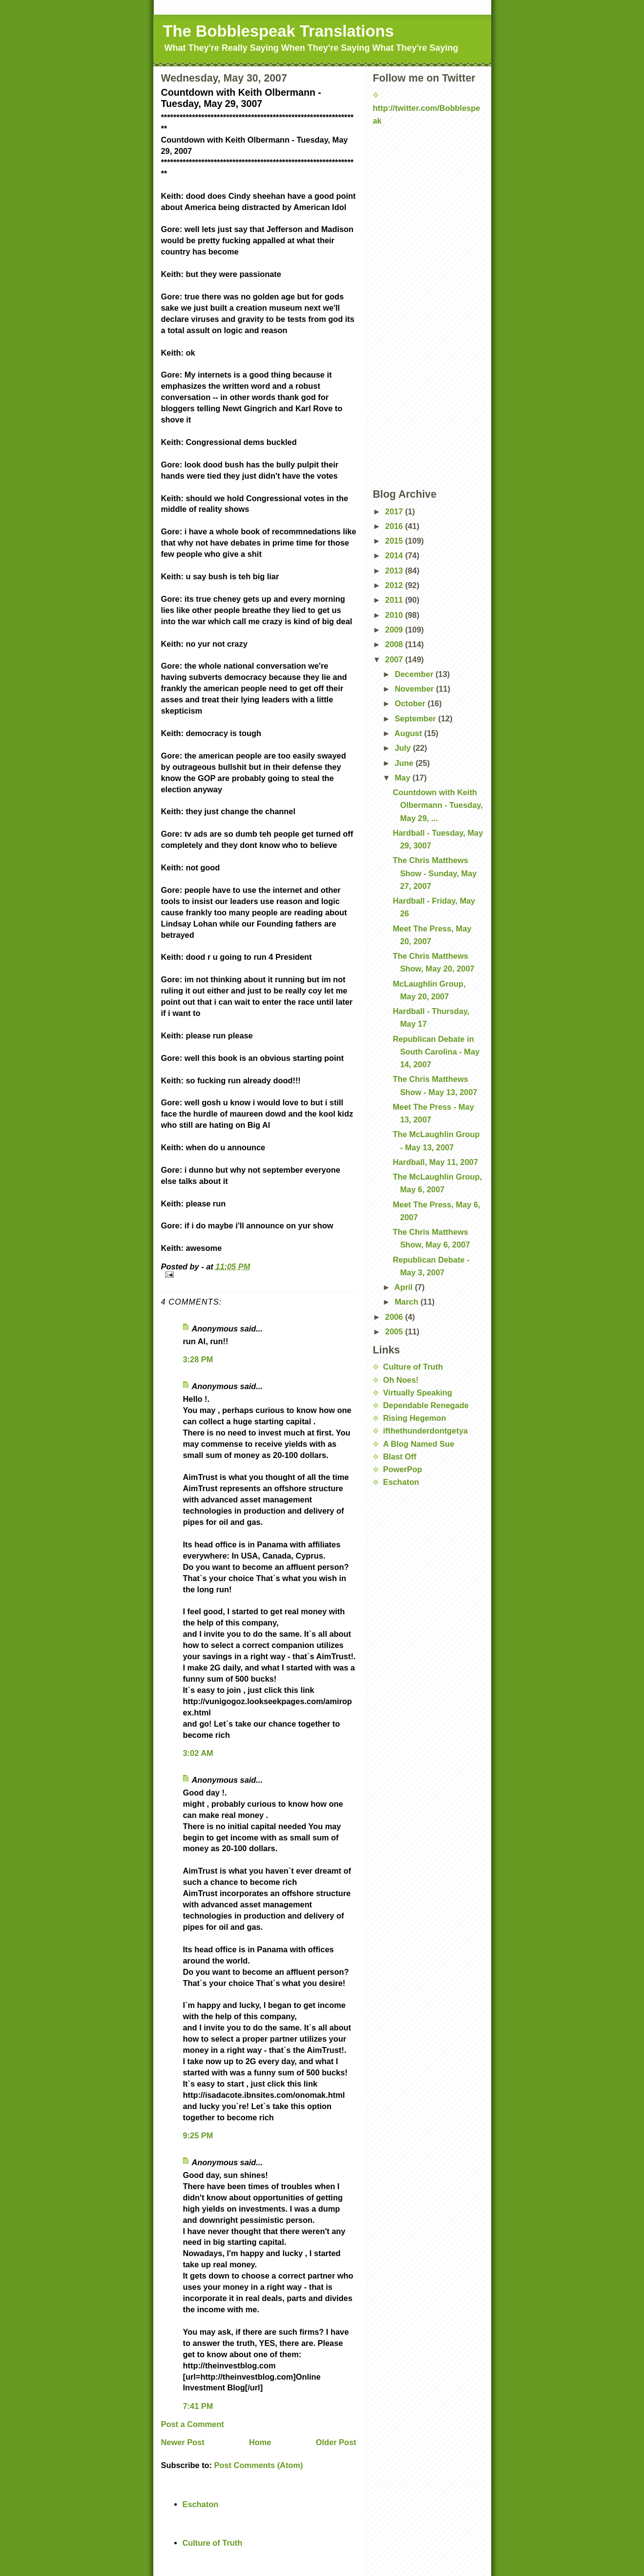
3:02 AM (198, 1753)
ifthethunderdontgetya (425, 1430)
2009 (395, 629)
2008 (395, 644)
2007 (395, 659)
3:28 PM (198, 1359)
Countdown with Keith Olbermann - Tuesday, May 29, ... (437, 805)
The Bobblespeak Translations (278, 31)
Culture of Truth (413, 1366)
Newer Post (183, 2442)
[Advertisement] (422, 157)
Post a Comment (192, 2424)
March (407, 1301)
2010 (395, 615)
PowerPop (402, 1469)
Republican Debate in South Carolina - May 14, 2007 (436, 1052)
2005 (395, 1331)
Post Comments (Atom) (258, 2465)
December (415, 674)
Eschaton (401, 1482)
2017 (395, 511)
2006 (395, 1316)
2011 (395, 599)
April (405, 1287)
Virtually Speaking (418, 1392)
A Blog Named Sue (419, 1443)
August (409, 733)
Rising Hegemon (414, 1418)
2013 (395, 570)
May (403, 777)
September (416, 718)
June (405, 763)
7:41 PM (198, 2406)
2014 (395, 555)
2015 (395, 540)
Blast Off (399, 1456)
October (411, 703)
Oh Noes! (401, 1379)
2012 (395, 585)
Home (260, 2442)
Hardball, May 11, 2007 (435, 1162)
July (404, 747)
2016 (395, 526)
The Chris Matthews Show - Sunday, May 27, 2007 (435, 873)
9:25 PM (198, 2135)
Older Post (336, 2442)
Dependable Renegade (426, 1405)
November (415, 688)
